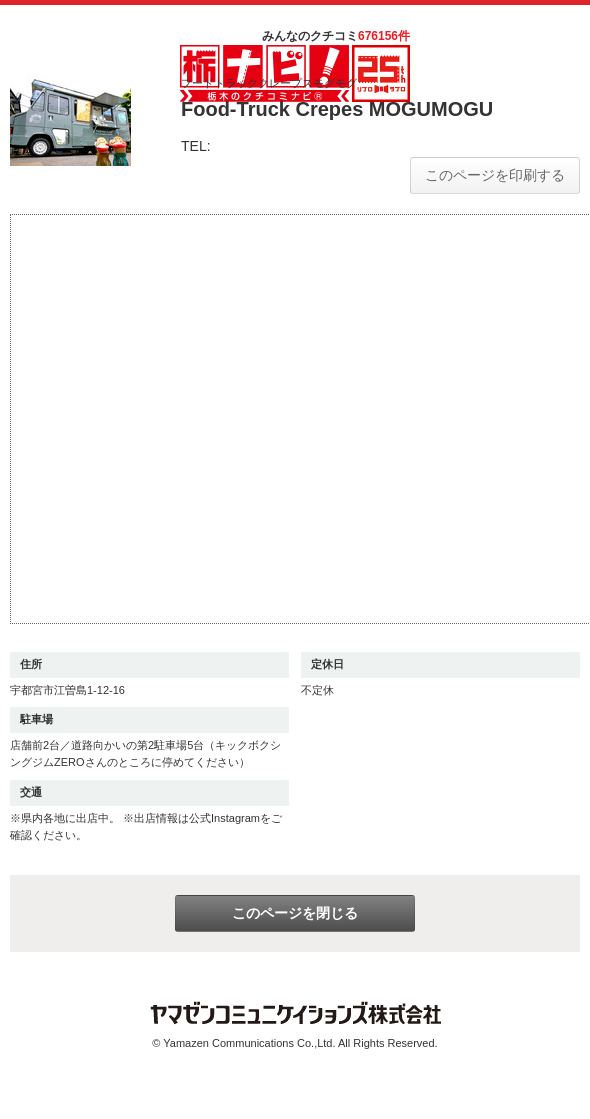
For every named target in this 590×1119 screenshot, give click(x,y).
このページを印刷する (495, 175)
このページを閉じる (295, 913)
